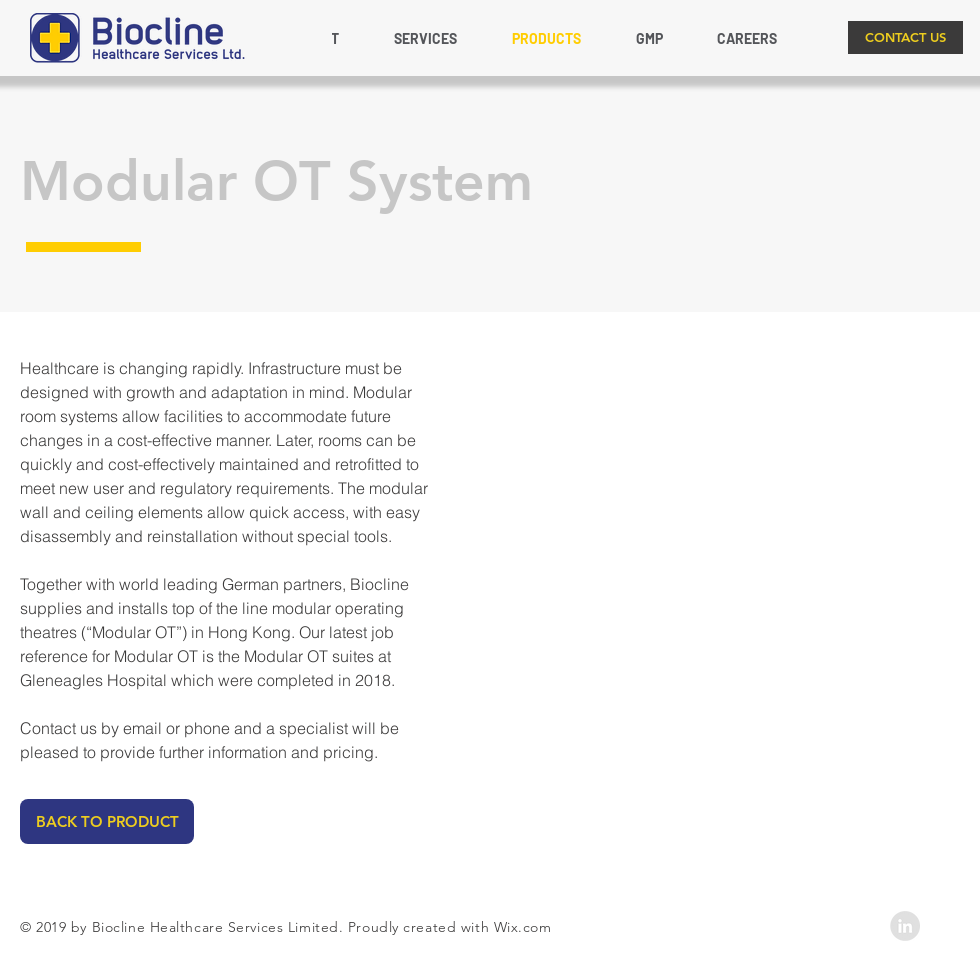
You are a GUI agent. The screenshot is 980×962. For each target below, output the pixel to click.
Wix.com (523, 927)
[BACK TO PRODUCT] (107, 821)
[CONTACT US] (905, 37)
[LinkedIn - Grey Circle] (905, 926)
